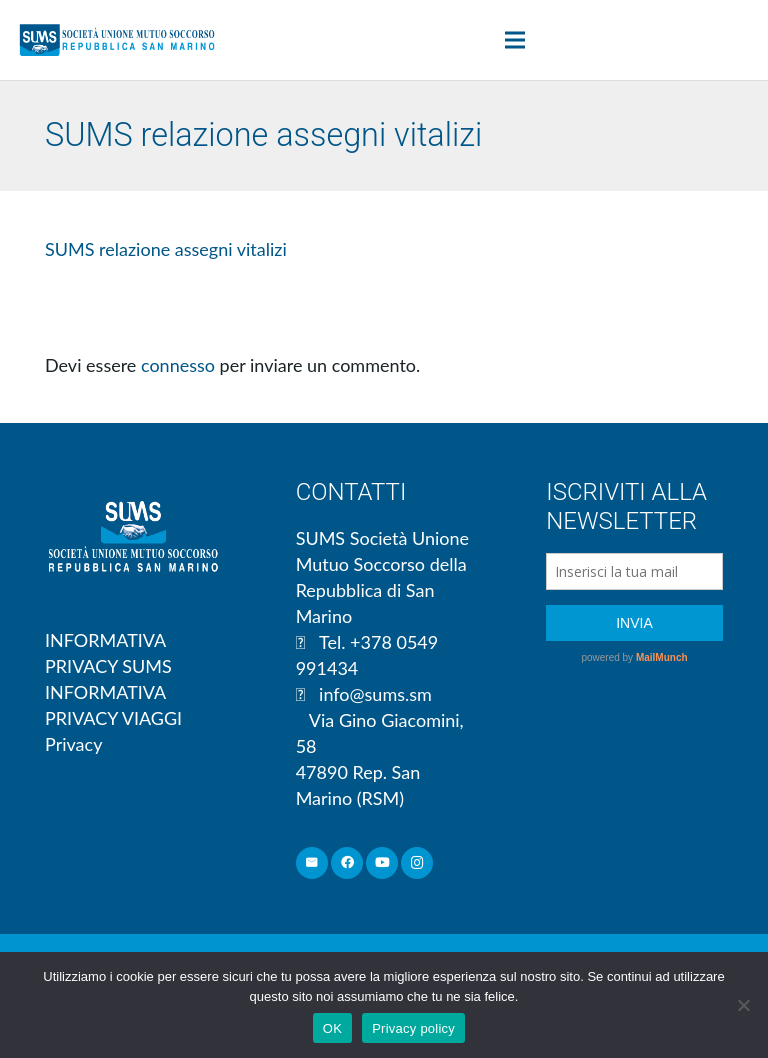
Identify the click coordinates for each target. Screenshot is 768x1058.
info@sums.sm (375, 694)
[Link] (117, 40)
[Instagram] (417, 863)
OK (332, 1028)
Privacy (73, 744)
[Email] (312, 863)
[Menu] (515, 40)
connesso (178, 365)
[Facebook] (347, 863)
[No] (743, 1005)
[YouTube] (382, 863)
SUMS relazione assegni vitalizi (166, 249)
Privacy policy (413, 1028)
